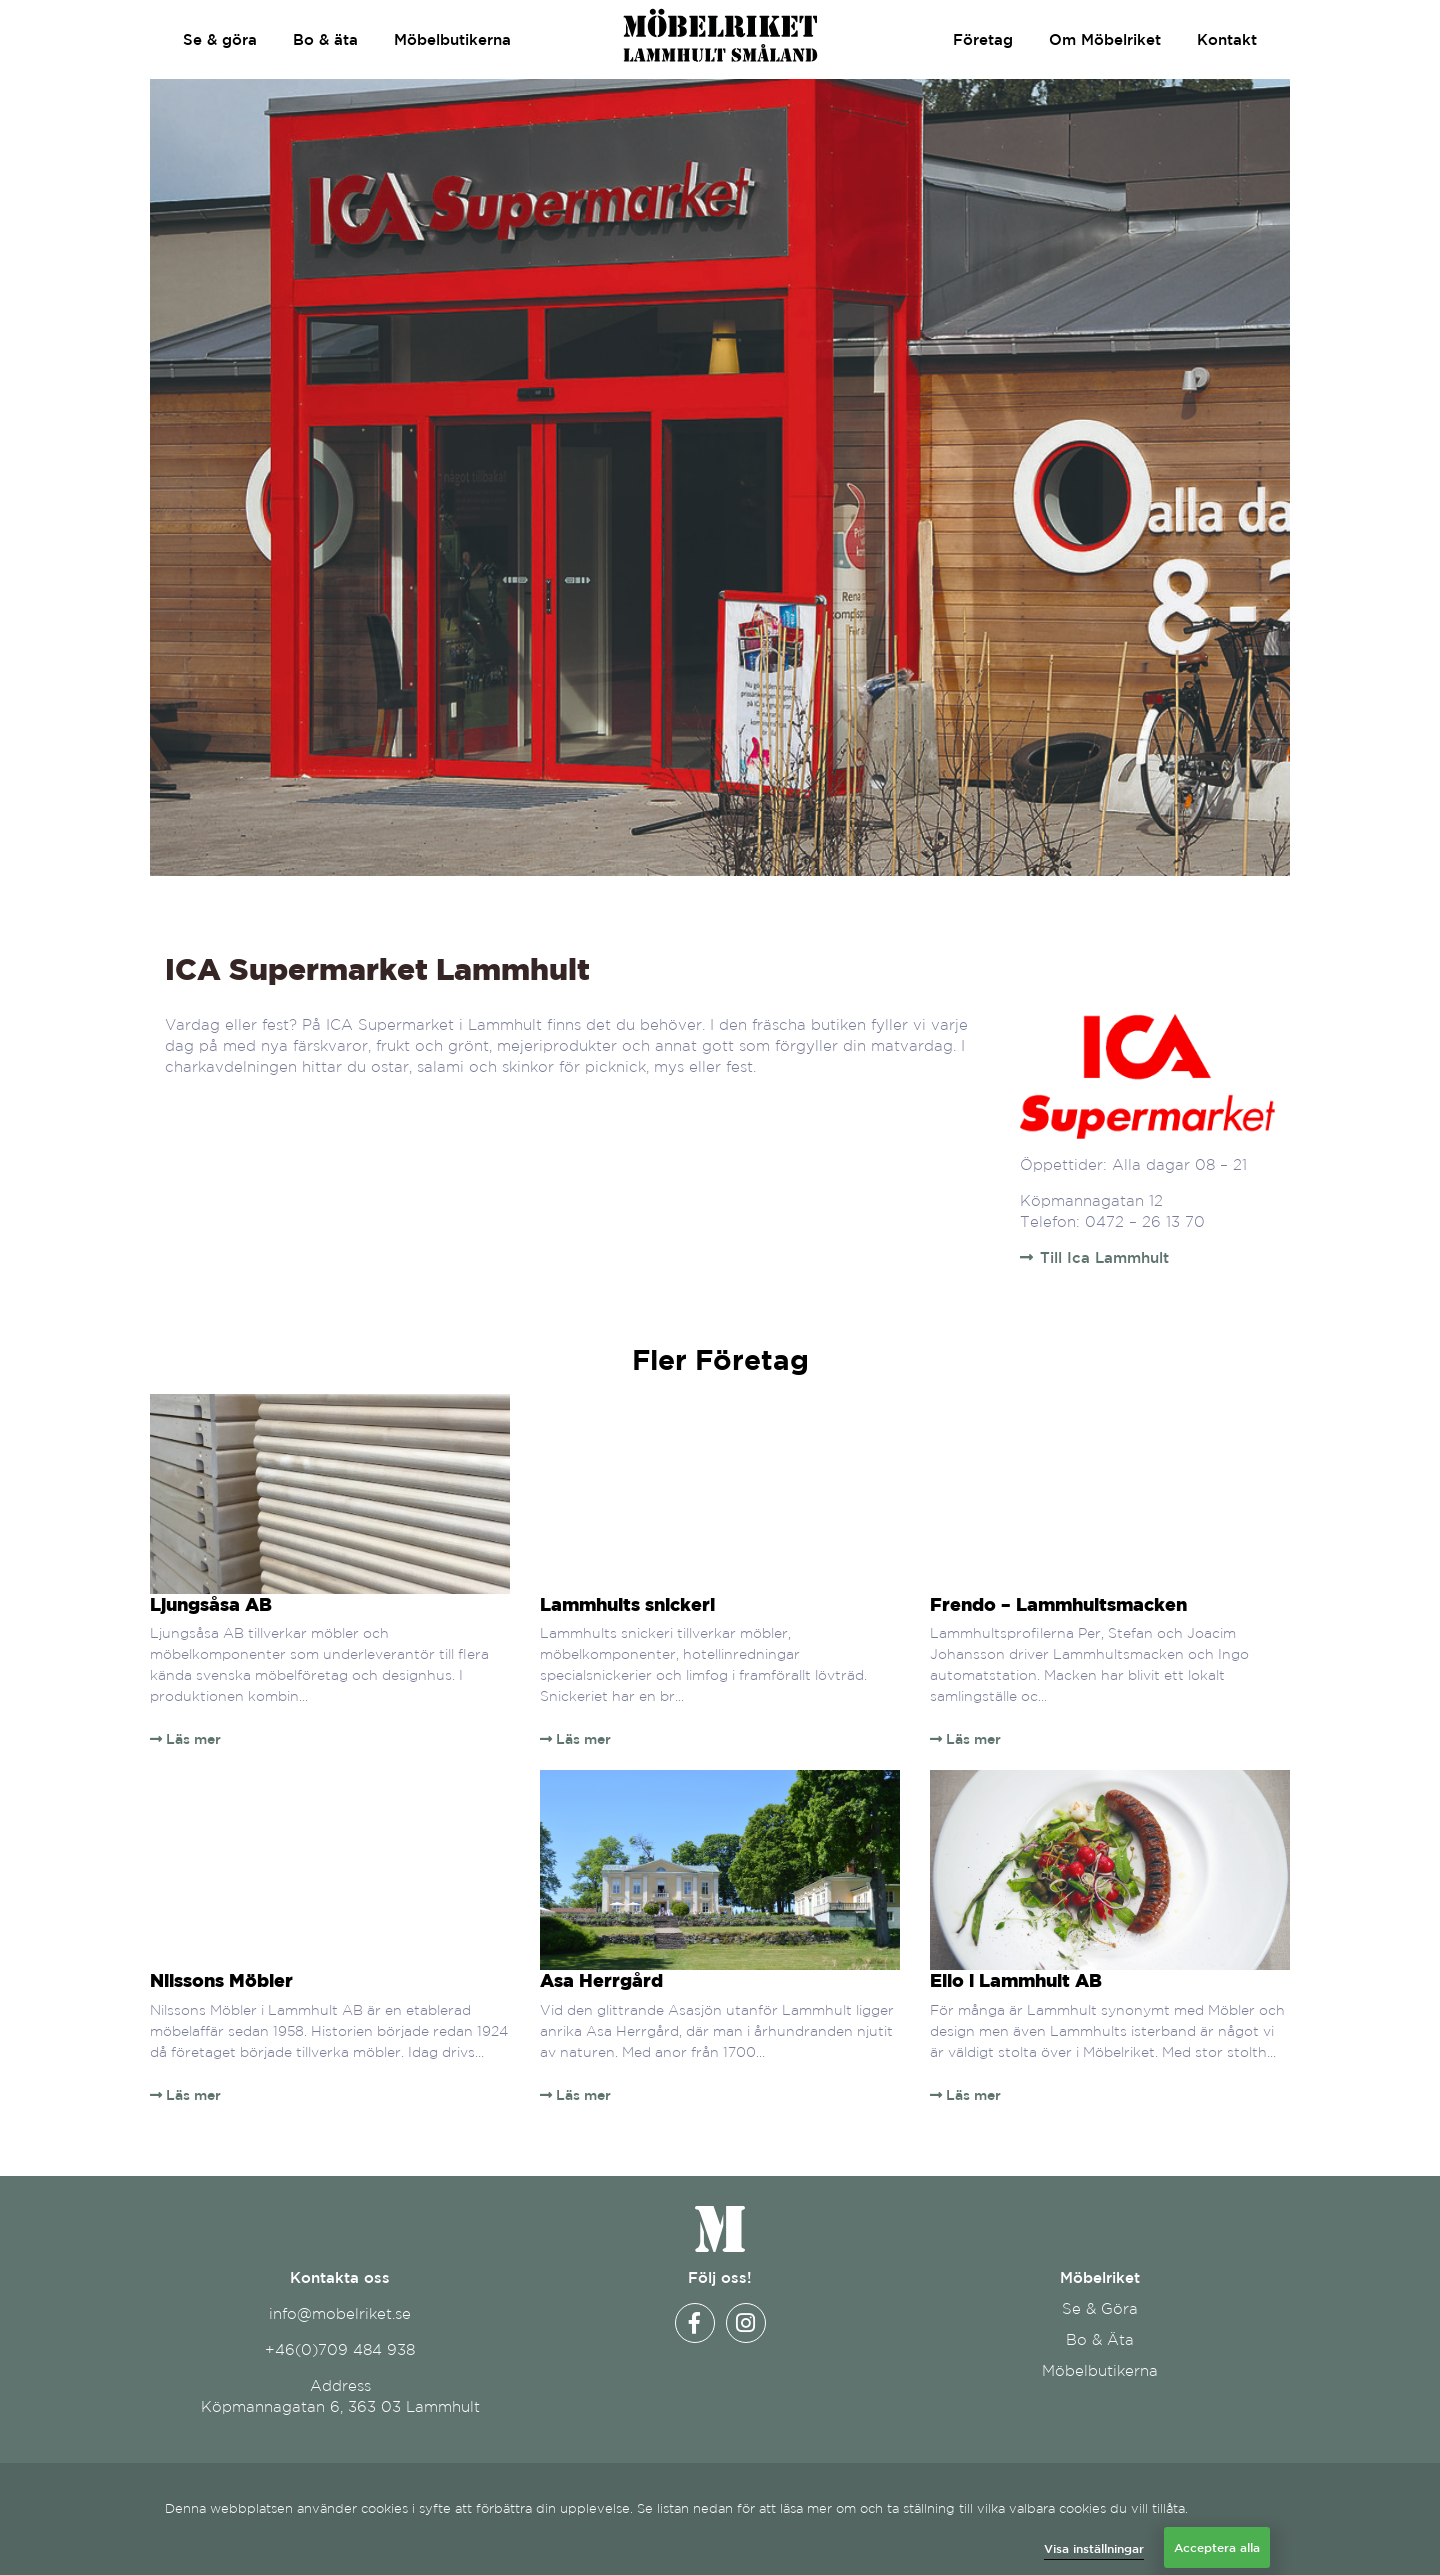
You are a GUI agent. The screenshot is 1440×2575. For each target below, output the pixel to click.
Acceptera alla (1217, 2547)
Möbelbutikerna (452, 39)
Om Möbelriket (1105, 39)
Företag (983, 39)
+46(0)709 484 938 (340, 2349)
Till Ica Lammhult (1104, 1257)
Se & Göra (1100, 2308)
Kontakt (1227, 39)
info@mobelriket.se (340, 2313)
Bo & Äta (1100, 2339)
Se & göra (220, 39)
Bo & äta (325, 39)
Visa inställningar (1094, 2548)
